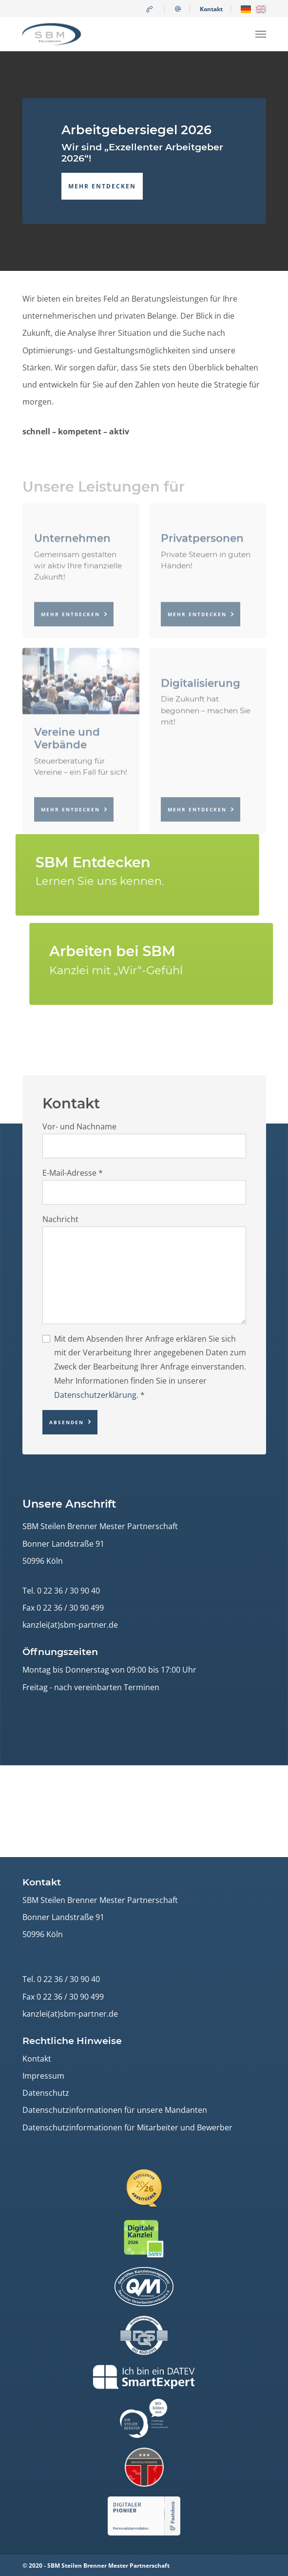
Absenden (66, 1422)
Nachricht (60, 1219)
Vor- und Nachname (79, 1126)
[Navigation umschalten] (260, 34)
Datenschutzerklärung (95, 1395)
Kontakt (211, 9)
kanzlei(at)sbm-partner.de (70, 1624)
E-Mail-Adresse (72, 1172)
